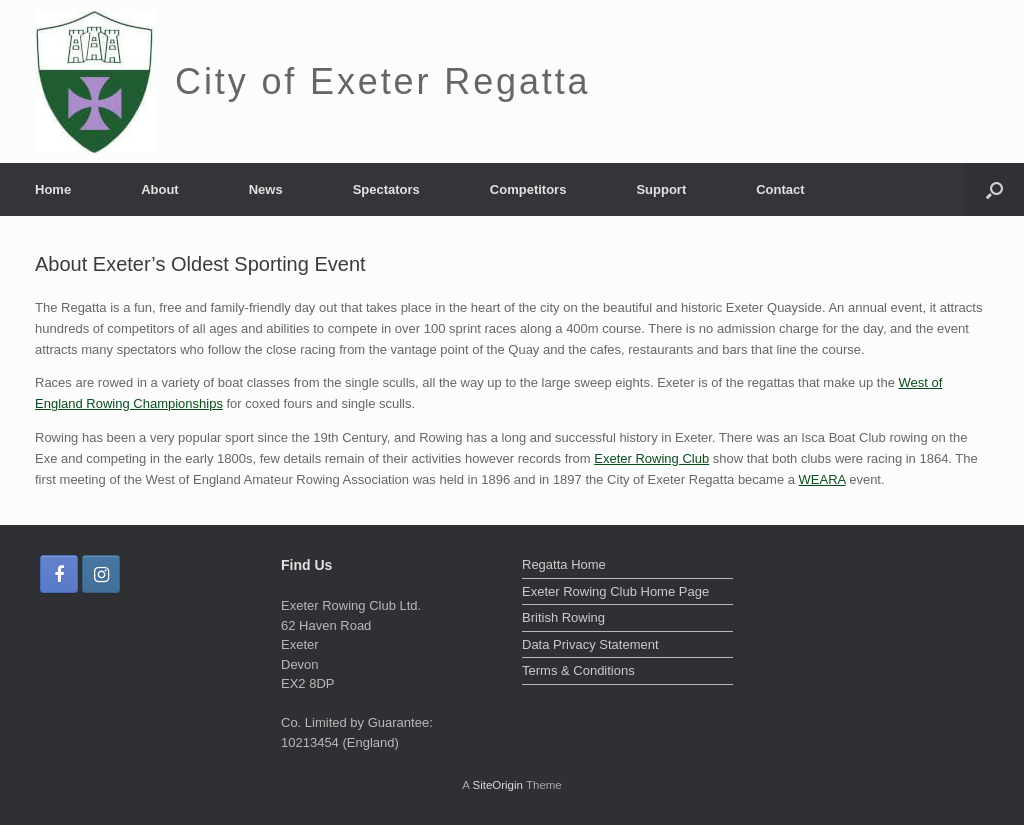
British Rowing (563, 617)
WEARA (822, 479)
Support (661, 189)
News (266, 189)
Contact (780, 189)
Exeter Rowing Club (651, 458)
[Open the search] (994, 189)
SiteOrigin (497, 785)
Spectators (386, 189)
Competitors (528, 189)
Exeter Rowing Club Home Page (615, 591)
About (160, 189)
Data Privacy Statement (590, 644)
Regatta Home (564, 564)
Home (53, 189)
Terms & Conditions (578, 670)
